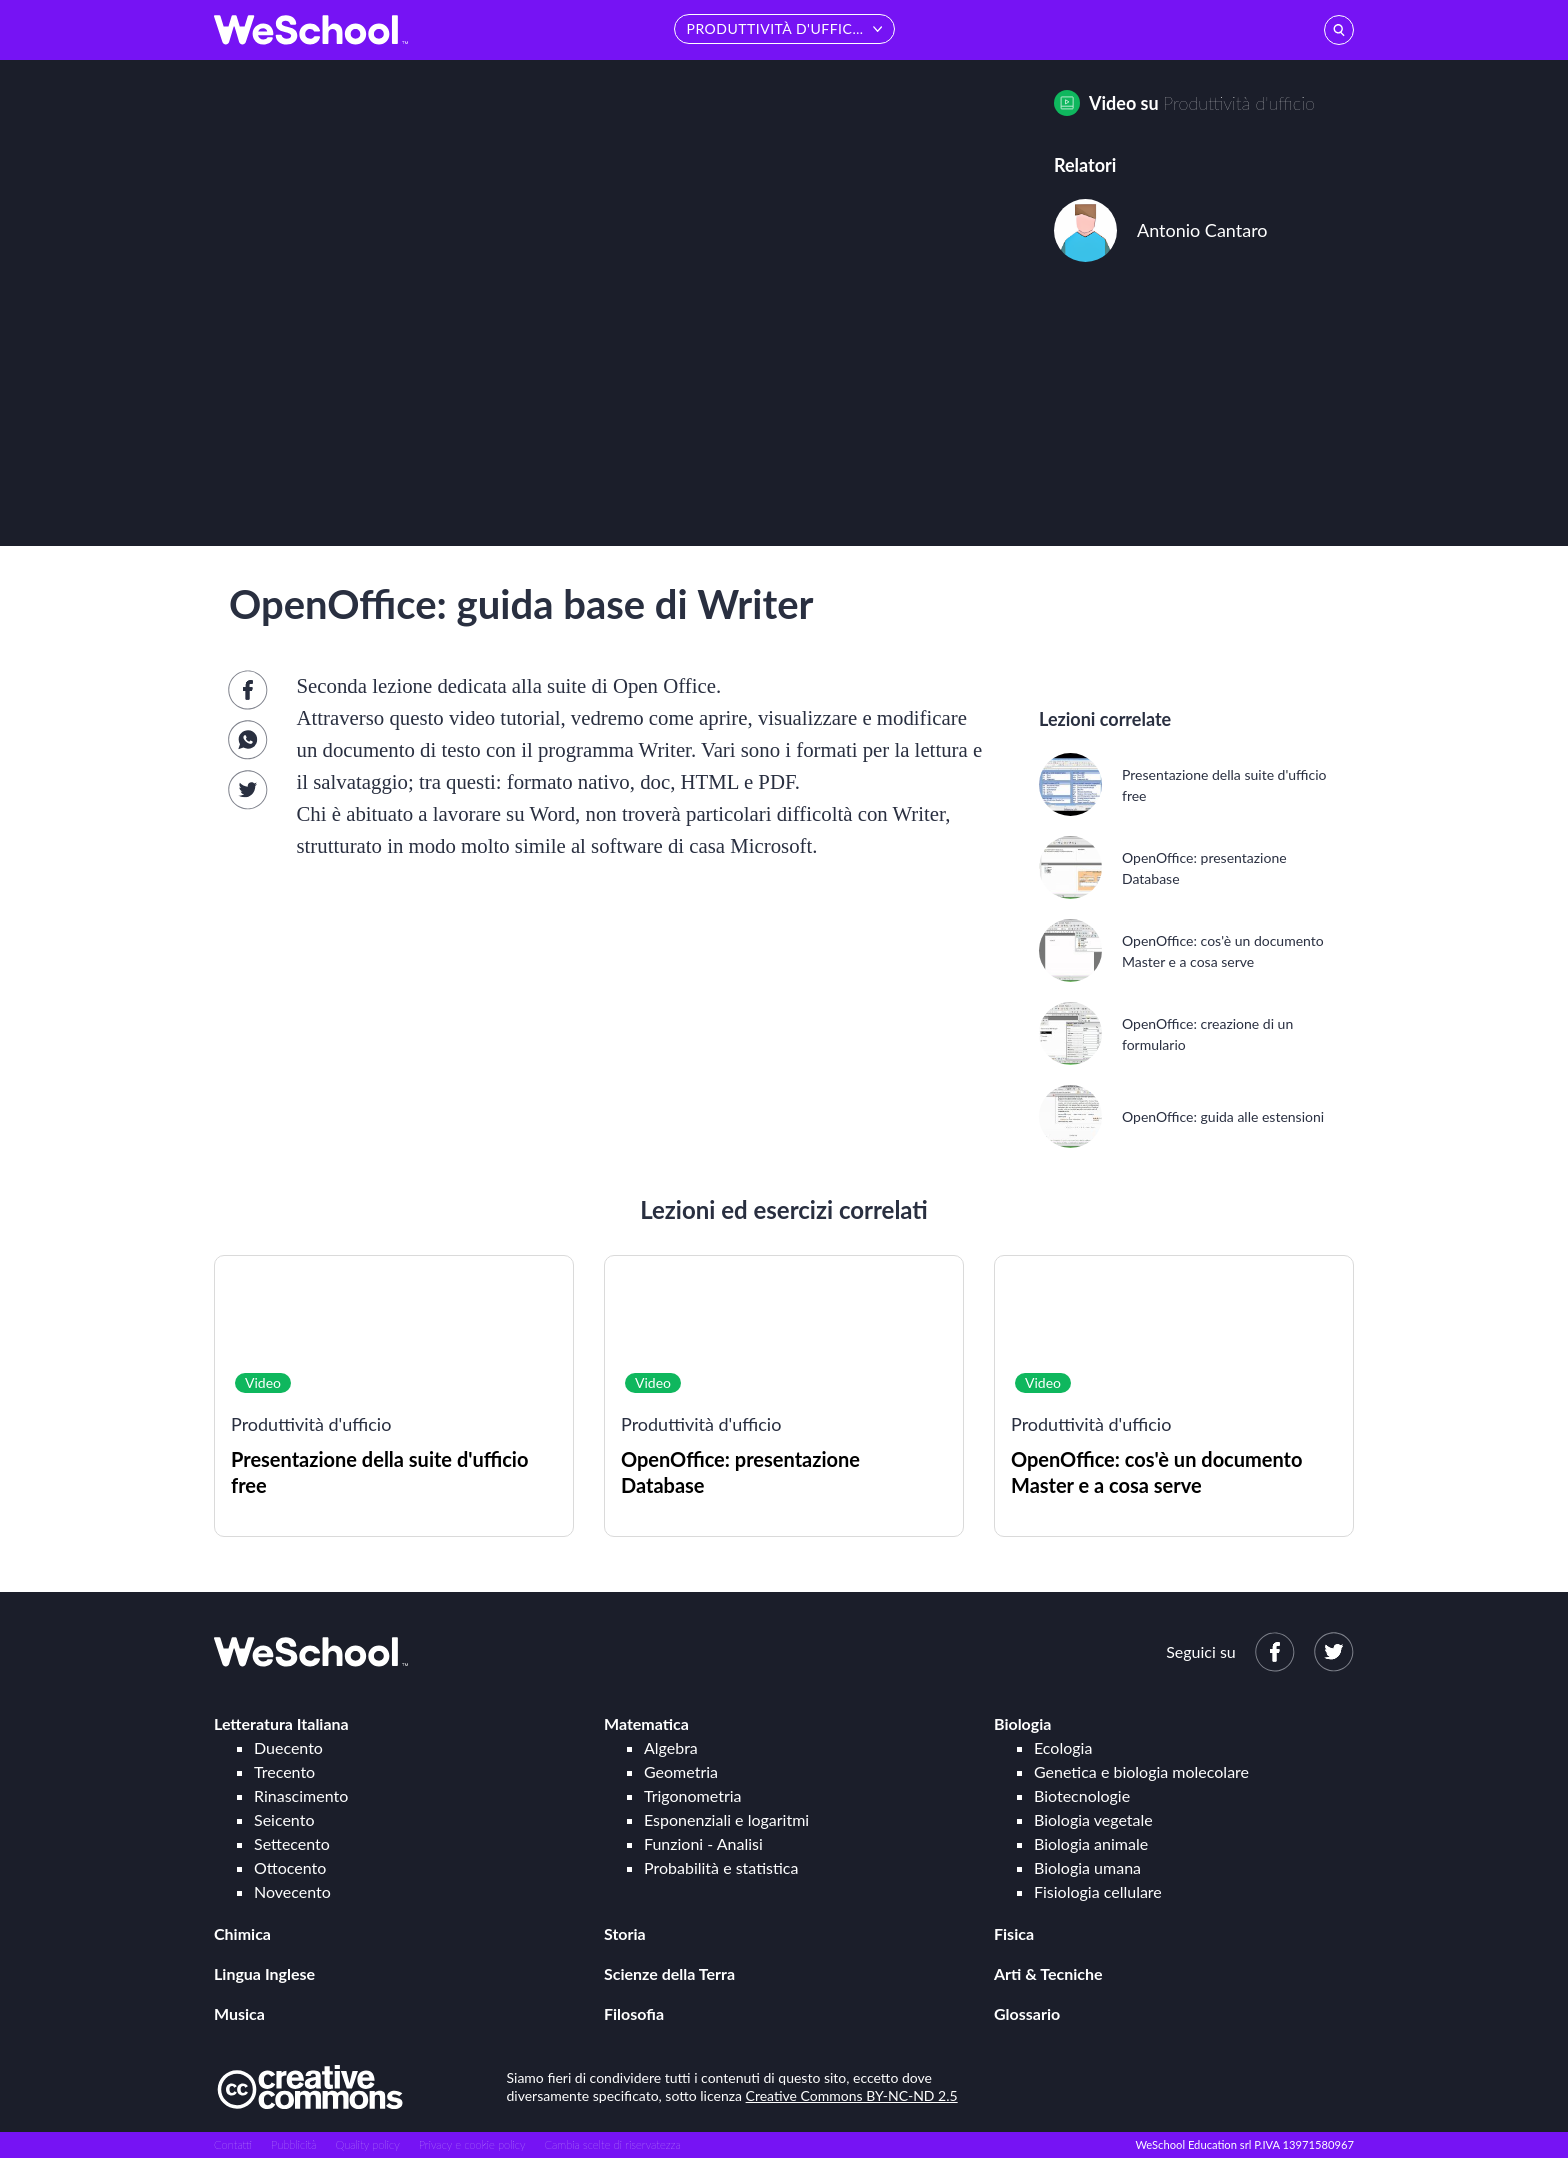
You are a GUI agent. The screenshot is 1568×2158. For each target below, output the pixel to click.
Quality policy (367, 2144)
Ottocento (290, 1867)
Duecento (288, 1747)
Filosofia (634, 2013)
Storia (625, 1933)
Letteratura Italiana (281, 1723)
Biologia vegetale (1093, 1819)
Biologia (1022, 1723)
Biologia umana (1087, 1867)
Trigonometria (693, 1795)
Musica (239, 2013)
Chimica (242, 1933)
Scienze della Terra (669, 1973)
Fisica (1014, 1933)
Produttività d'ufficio (1239, 103)
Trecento (284, 1771)
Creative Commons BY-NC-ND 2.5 (852, 2095)
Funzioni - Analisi (703, 1843)
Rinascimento (301, 1795)
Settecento (292, 1843)
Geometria (681, 1771)
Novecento (292, 1891)
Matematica (646, 1723)
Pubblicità (294, 2144)
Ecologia (1063, 1747)
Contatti (233, 2144)
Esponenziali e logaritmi (726, 1819)
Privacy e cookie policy (472, 2144)
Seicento (284, 1819)
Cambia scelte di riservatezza (612, 2144)
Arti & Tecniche (1048, 1973)
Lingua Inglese (264, 1973)
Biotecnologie (1082, 1795)
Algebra (671, 1747)
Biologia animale (1091, 1843)
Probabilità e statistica (721, 1867)
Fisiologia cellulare (1098, 1891)
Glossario (1027, 2013)
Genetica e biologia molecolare (1141, 1771)
